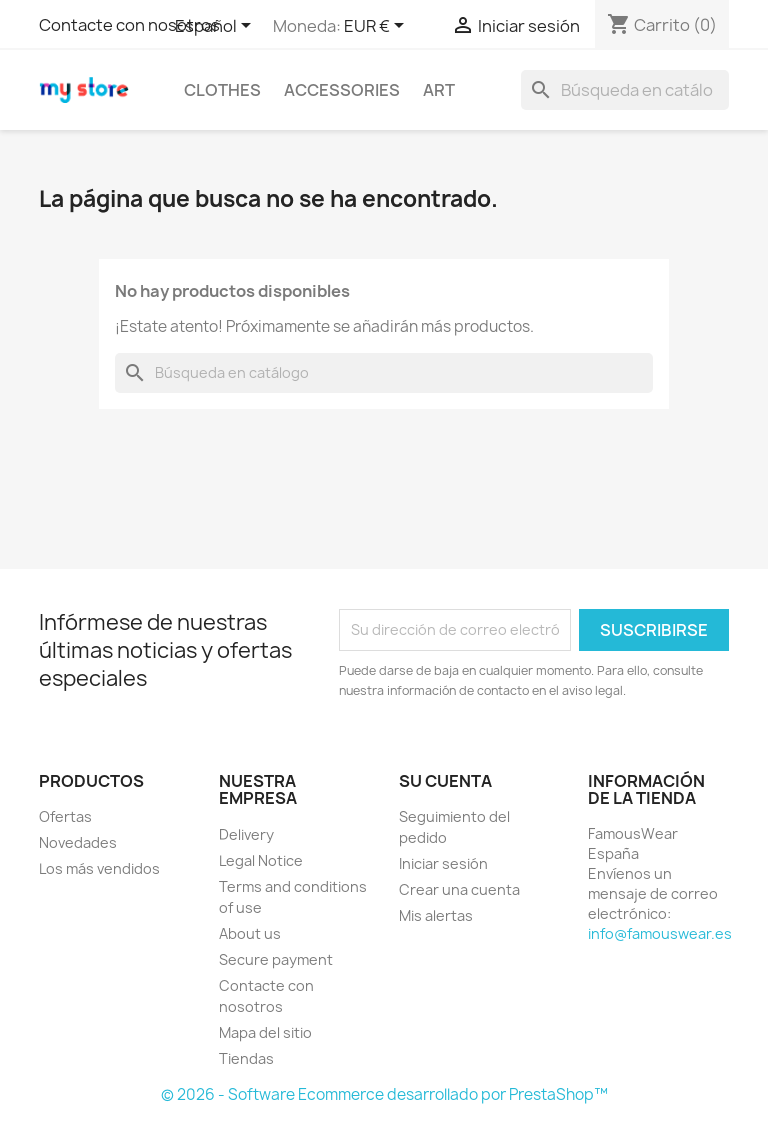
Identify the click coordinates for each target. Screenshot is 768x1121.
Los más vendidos (99, 868)
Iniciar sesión (443, 863)
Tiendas (246, 1058)
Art (439, 90)
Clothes (222, 90)
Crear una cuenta (459, 889)
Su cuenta (445, 781)
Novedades (78, 842)
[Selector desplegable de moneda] (377, 27)
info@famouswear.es (660, 933)
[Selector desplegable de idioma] (216, 27)
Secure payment (276, 959)
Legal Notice (261, 860)
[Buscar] (625, 90)
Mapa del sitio (265, 1032)
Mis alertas (436, 915)
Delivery (246, 834)
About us (250, 933)
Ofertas (65, 816)
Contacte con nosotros (129, 25)
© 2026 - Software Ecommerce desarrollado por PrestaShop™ (384, 1094)
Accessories (342, 90)
